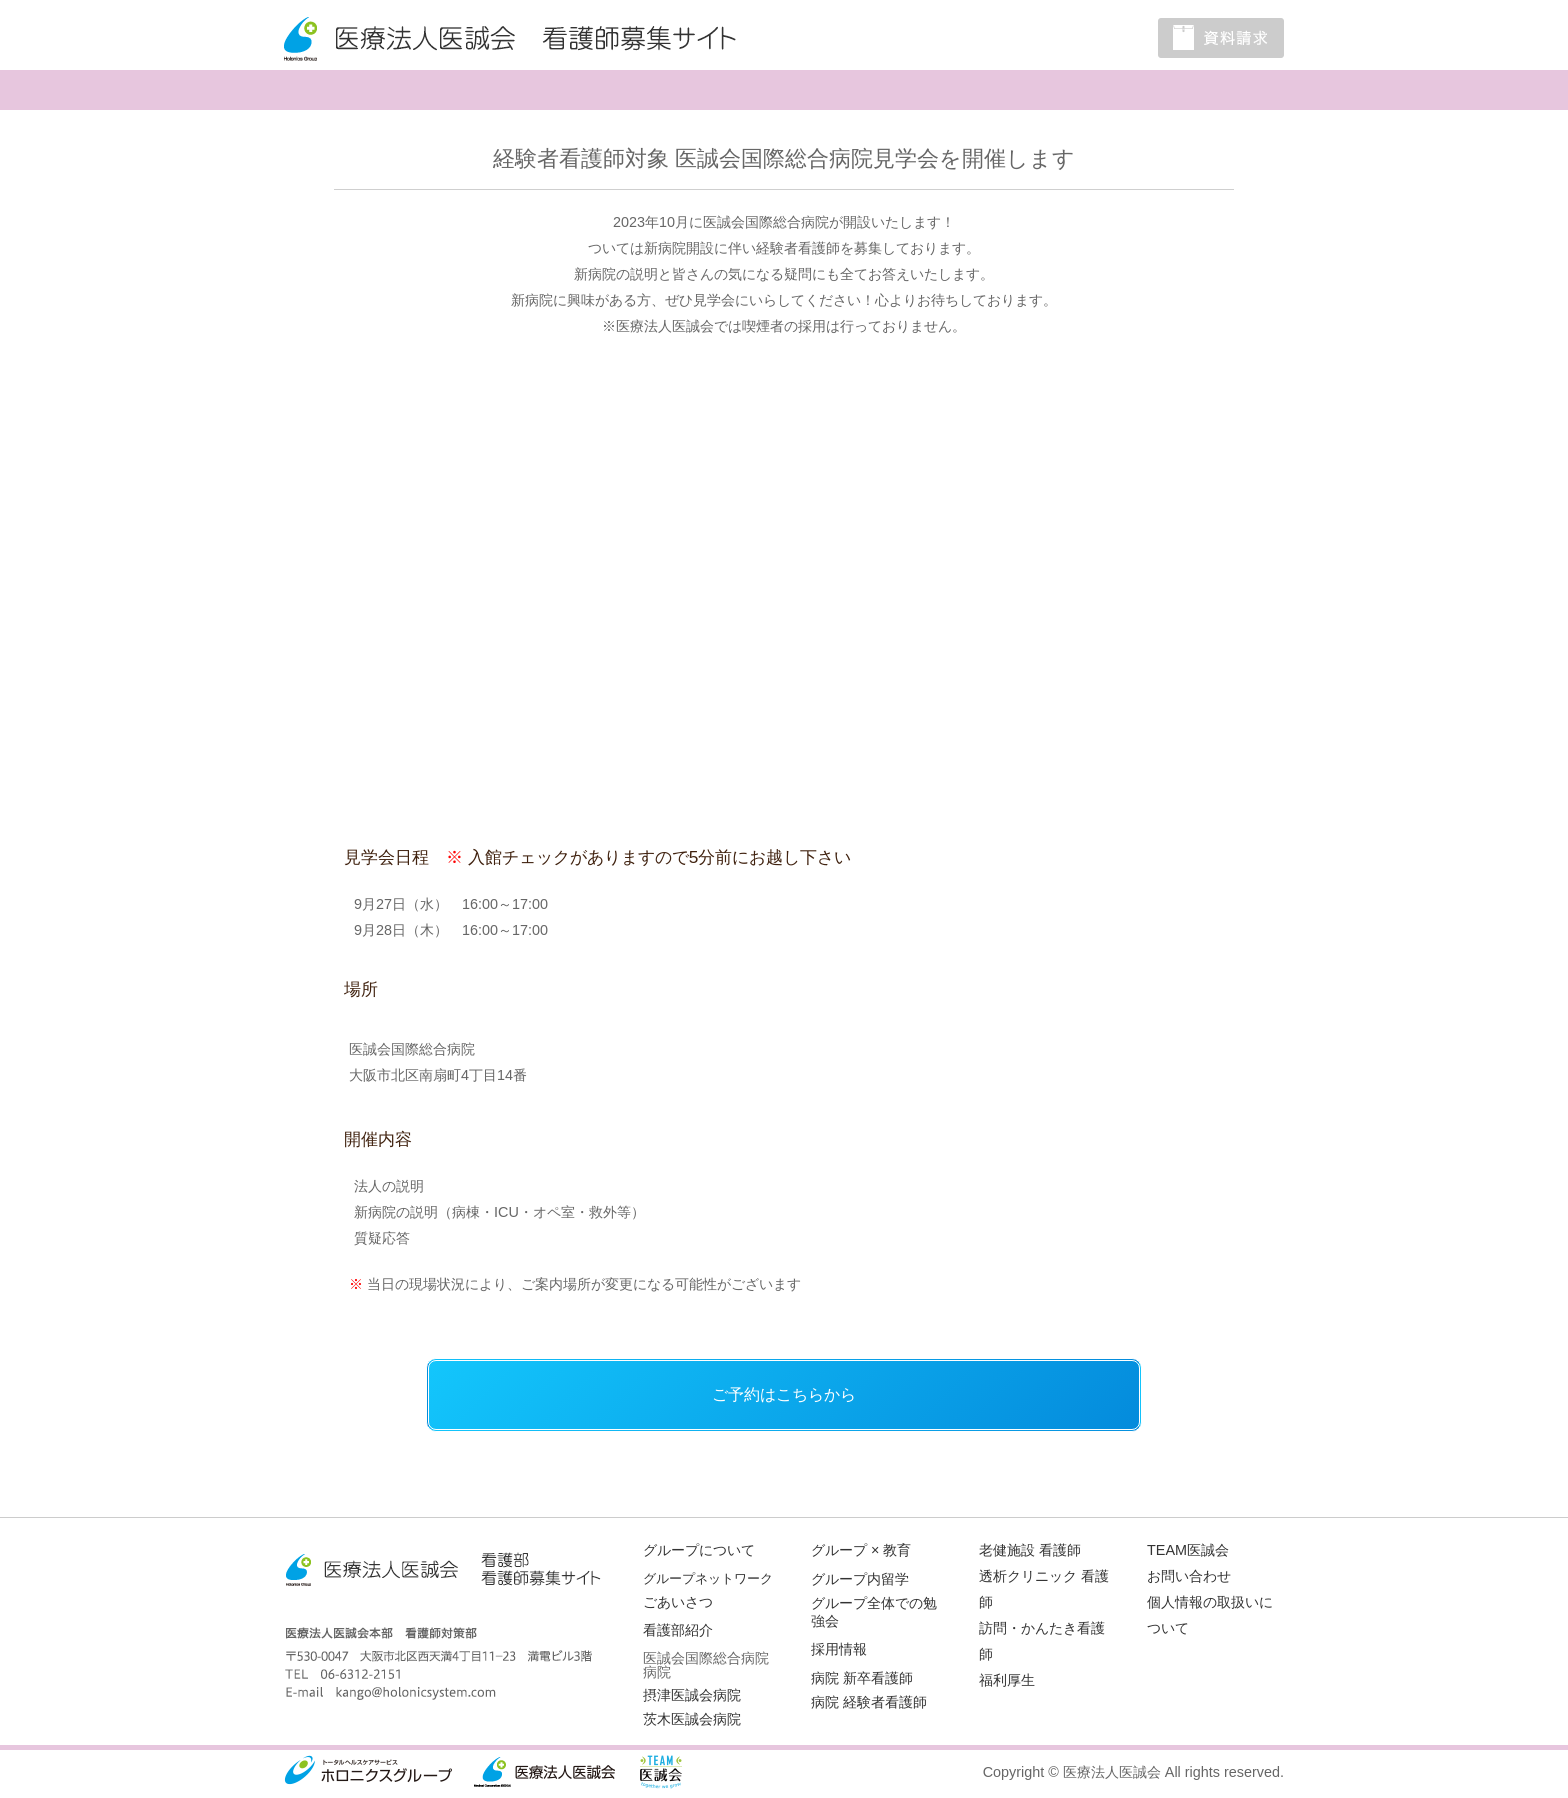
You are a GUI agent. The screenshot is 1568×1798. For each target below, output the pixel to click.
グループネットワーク (708, 1578)
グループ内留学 (860, 1579)
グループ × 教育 (861, 1550)
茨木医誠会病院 (692, 1719)
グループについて (699, 1550)
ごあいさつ (678, 1602)
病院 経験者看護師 (869, 1702)
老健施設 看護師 (1030, 1550)
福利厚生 (1007, 1680)
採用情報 (839, 1649)
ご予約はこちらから (784, 1394)
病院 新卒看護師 (862, 1678)
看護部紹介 (678, 1630)
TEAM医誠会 (1188, 1550)
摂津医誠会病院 (692, 1695)
